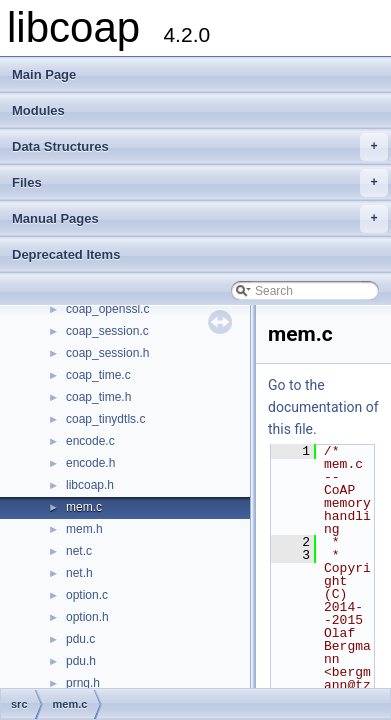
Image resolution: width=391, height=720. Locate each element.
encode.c (90, 441)
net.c (79, 551)
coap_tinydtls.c (105, 419)
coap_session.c (107, 331)
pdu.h (81, 661)
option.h (87, 617)
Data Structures (200, 147)
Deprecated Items (66, 254)
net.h (79, 573)
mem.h (84, 529)
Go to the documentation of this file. (323, 407)
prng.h (83, 683)
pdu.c (80, 639)
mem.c (84, 507)
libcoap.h (90, 485)
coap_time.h (98, 397)
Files (200, 183)
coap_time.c (98, 375)
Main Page (44, 74)
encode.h (90, 463)
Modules (38, 110)
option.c (87, 595)
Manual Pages (200, 219)
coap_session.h (107, 353)
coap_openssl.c (107, 309)
